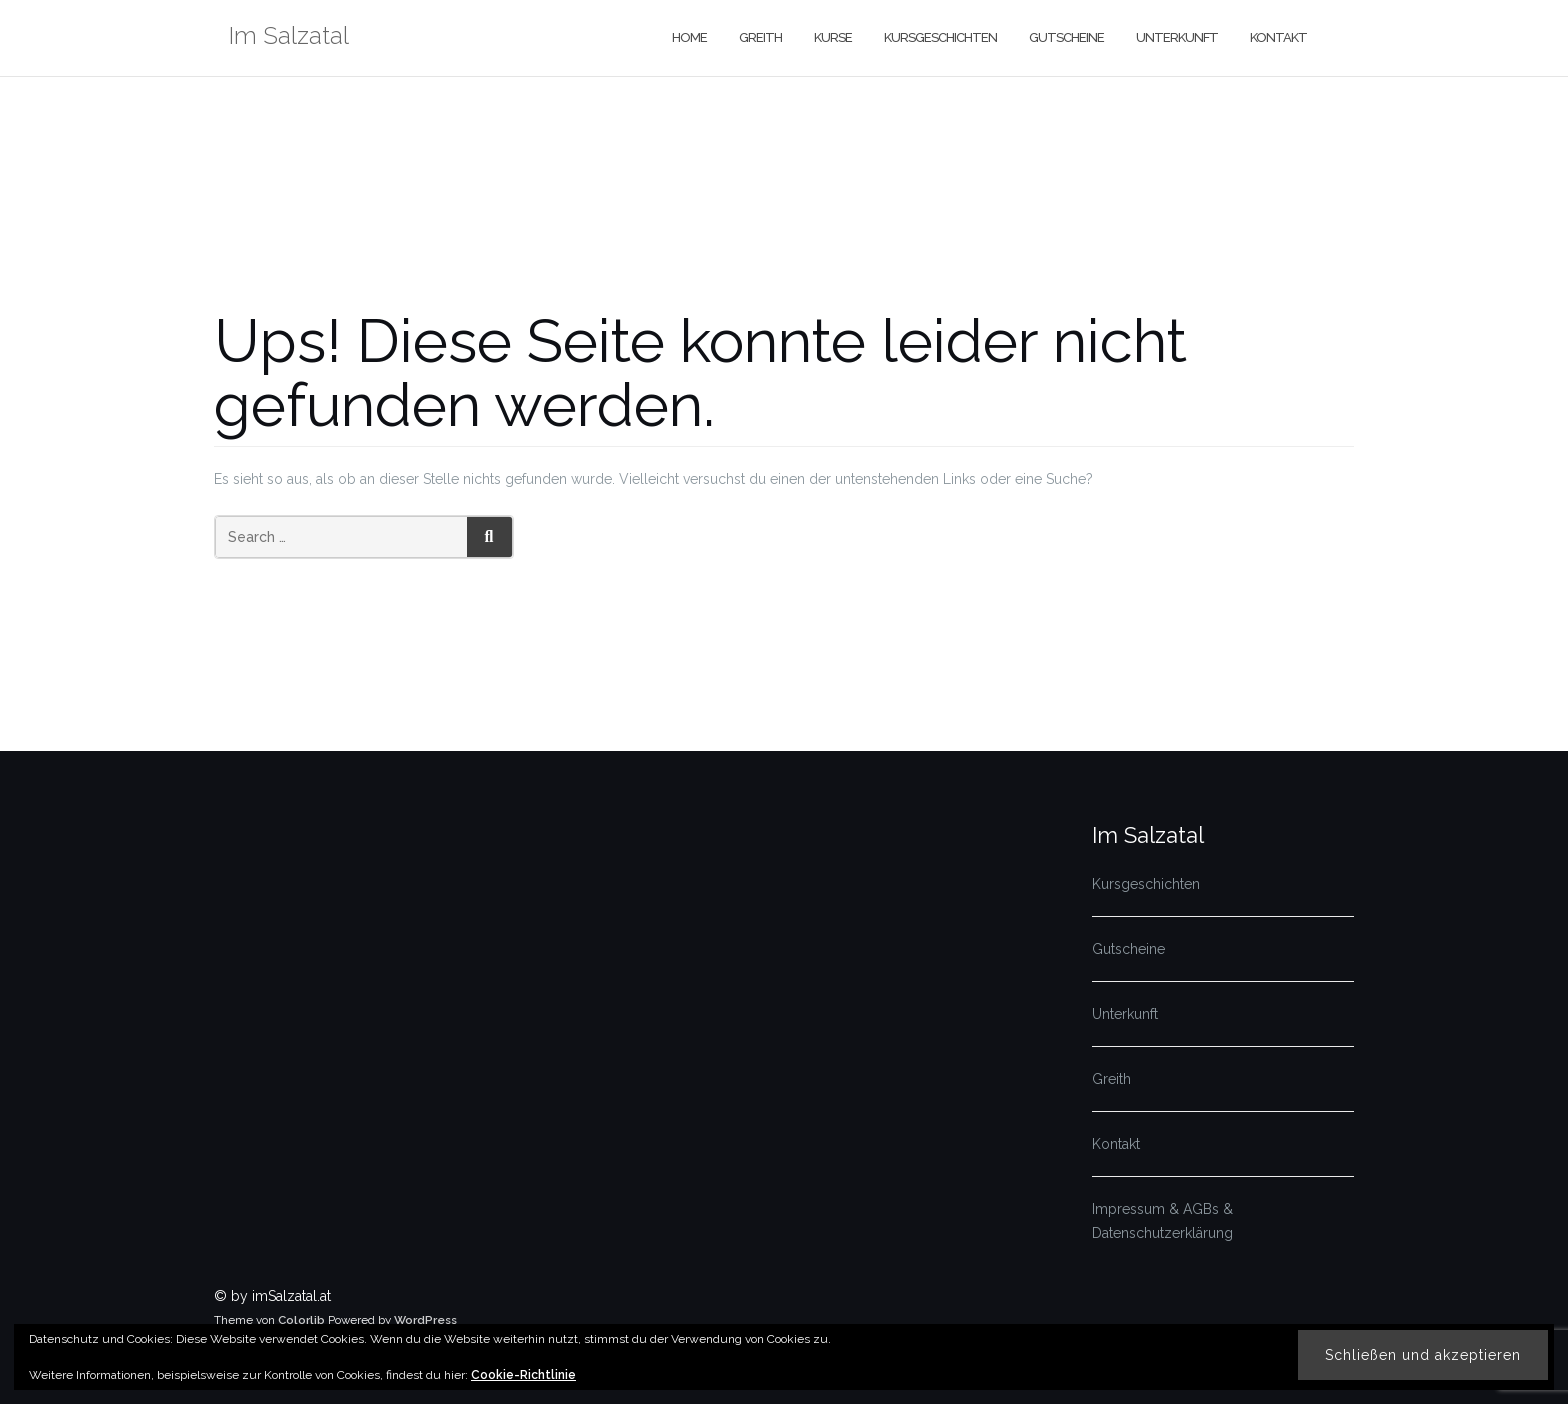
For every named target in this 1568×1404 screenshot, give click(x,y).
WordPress (425, 1320)
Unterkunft (1177, 37)
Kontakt (1278, 37)
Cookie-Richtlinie (523, 1375)
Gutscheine (1066, 37)
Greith (760, 37)
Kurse (833, 37)
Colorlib (301, 1320)
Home (689, 37)
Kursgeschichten (940, 37)
